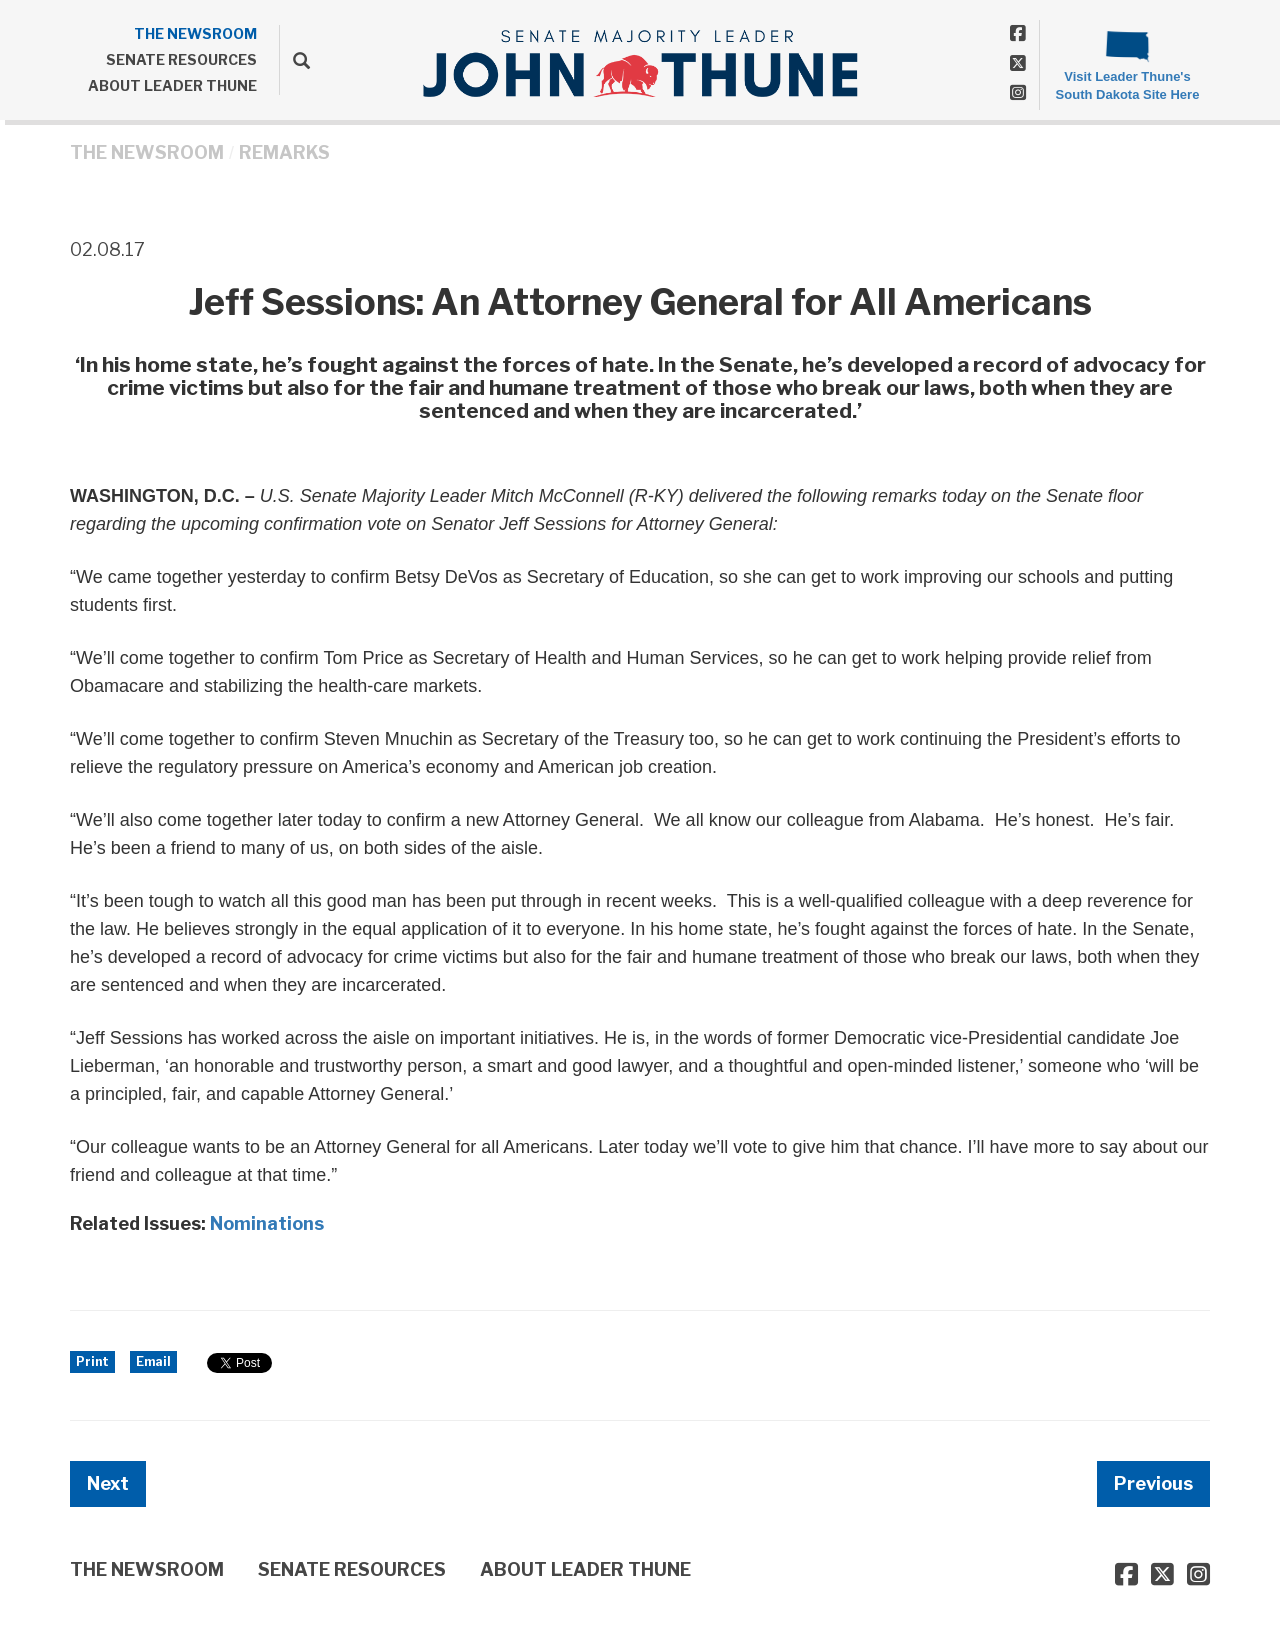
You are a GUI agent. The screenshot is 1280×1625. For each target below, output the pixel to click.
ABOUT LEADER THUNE (172, 85)
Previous (1153, 1483)
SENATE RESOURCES (181, 59)
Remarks (284, 152)
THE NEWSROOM (195, 33)
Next (108, 1483)
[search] (294, 60)
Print (92, 1361)
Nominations (267, 1223)
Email (153, 1361)
